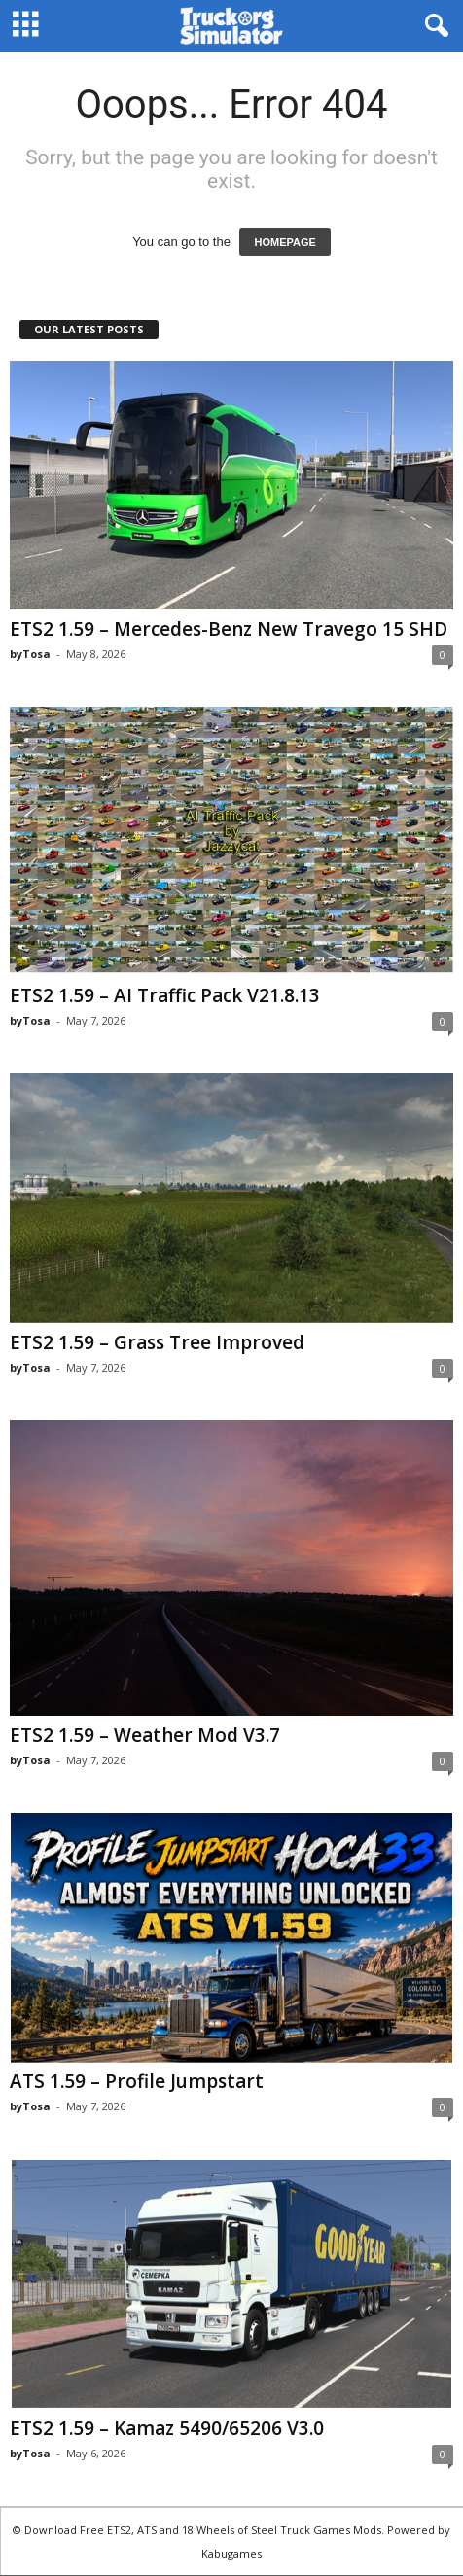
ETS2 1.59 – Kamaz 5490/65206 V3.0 (167, 2428)
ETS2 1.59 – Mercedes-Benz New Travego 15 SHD (228, 629)
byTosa (30, 653)
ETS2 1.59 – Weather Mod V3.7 (145, 1735)
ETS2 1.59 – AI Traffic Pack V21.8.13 (165, 995)
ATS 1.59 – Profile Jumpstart (137, 2081)
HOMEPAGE (284, 242)
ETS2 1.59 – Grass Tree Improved (157, 1342)
